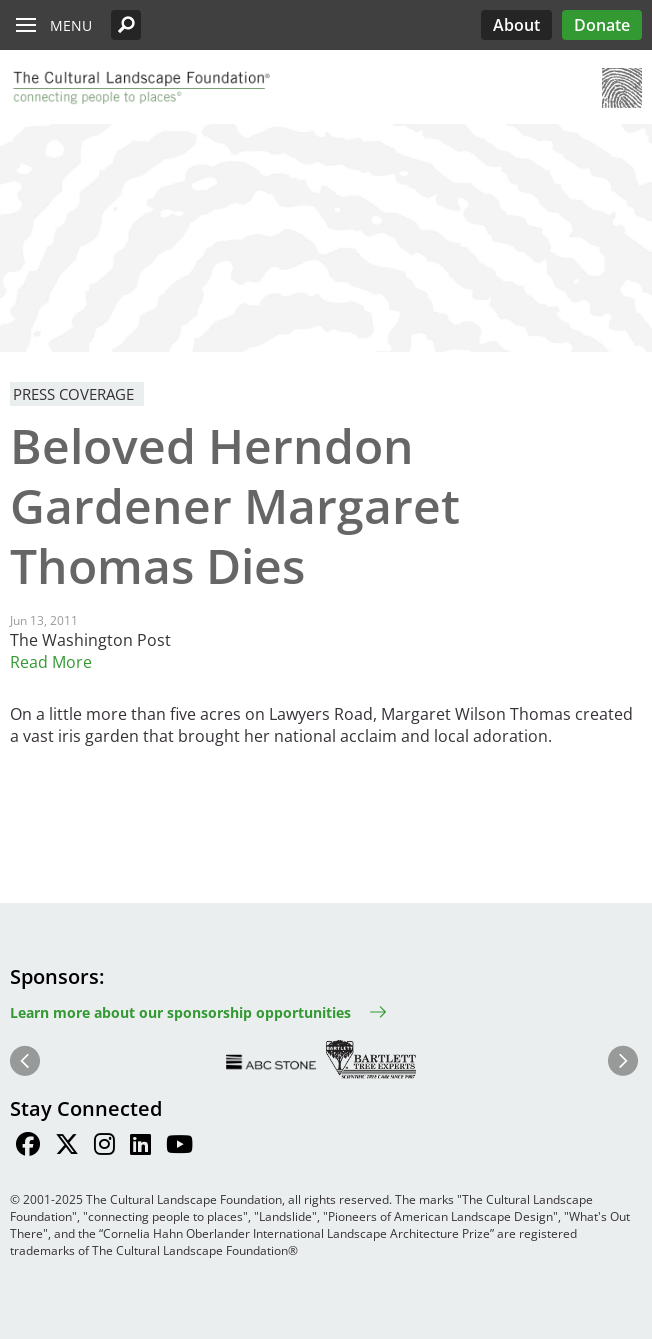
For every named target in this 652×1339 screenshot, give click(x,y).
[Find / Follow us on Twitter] (67, 1147)
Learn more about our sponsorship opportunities (180, 1012)
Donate (602, 25)
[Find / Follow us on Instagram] (104, 1147)
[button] (126, 25)
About (516, 25)
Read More (51, 662)
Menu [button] (71, 25)
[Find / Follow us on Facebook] (28, 1147)
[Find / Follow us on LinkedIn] (140, 1147)
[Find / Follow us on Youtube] (179, 1147)
